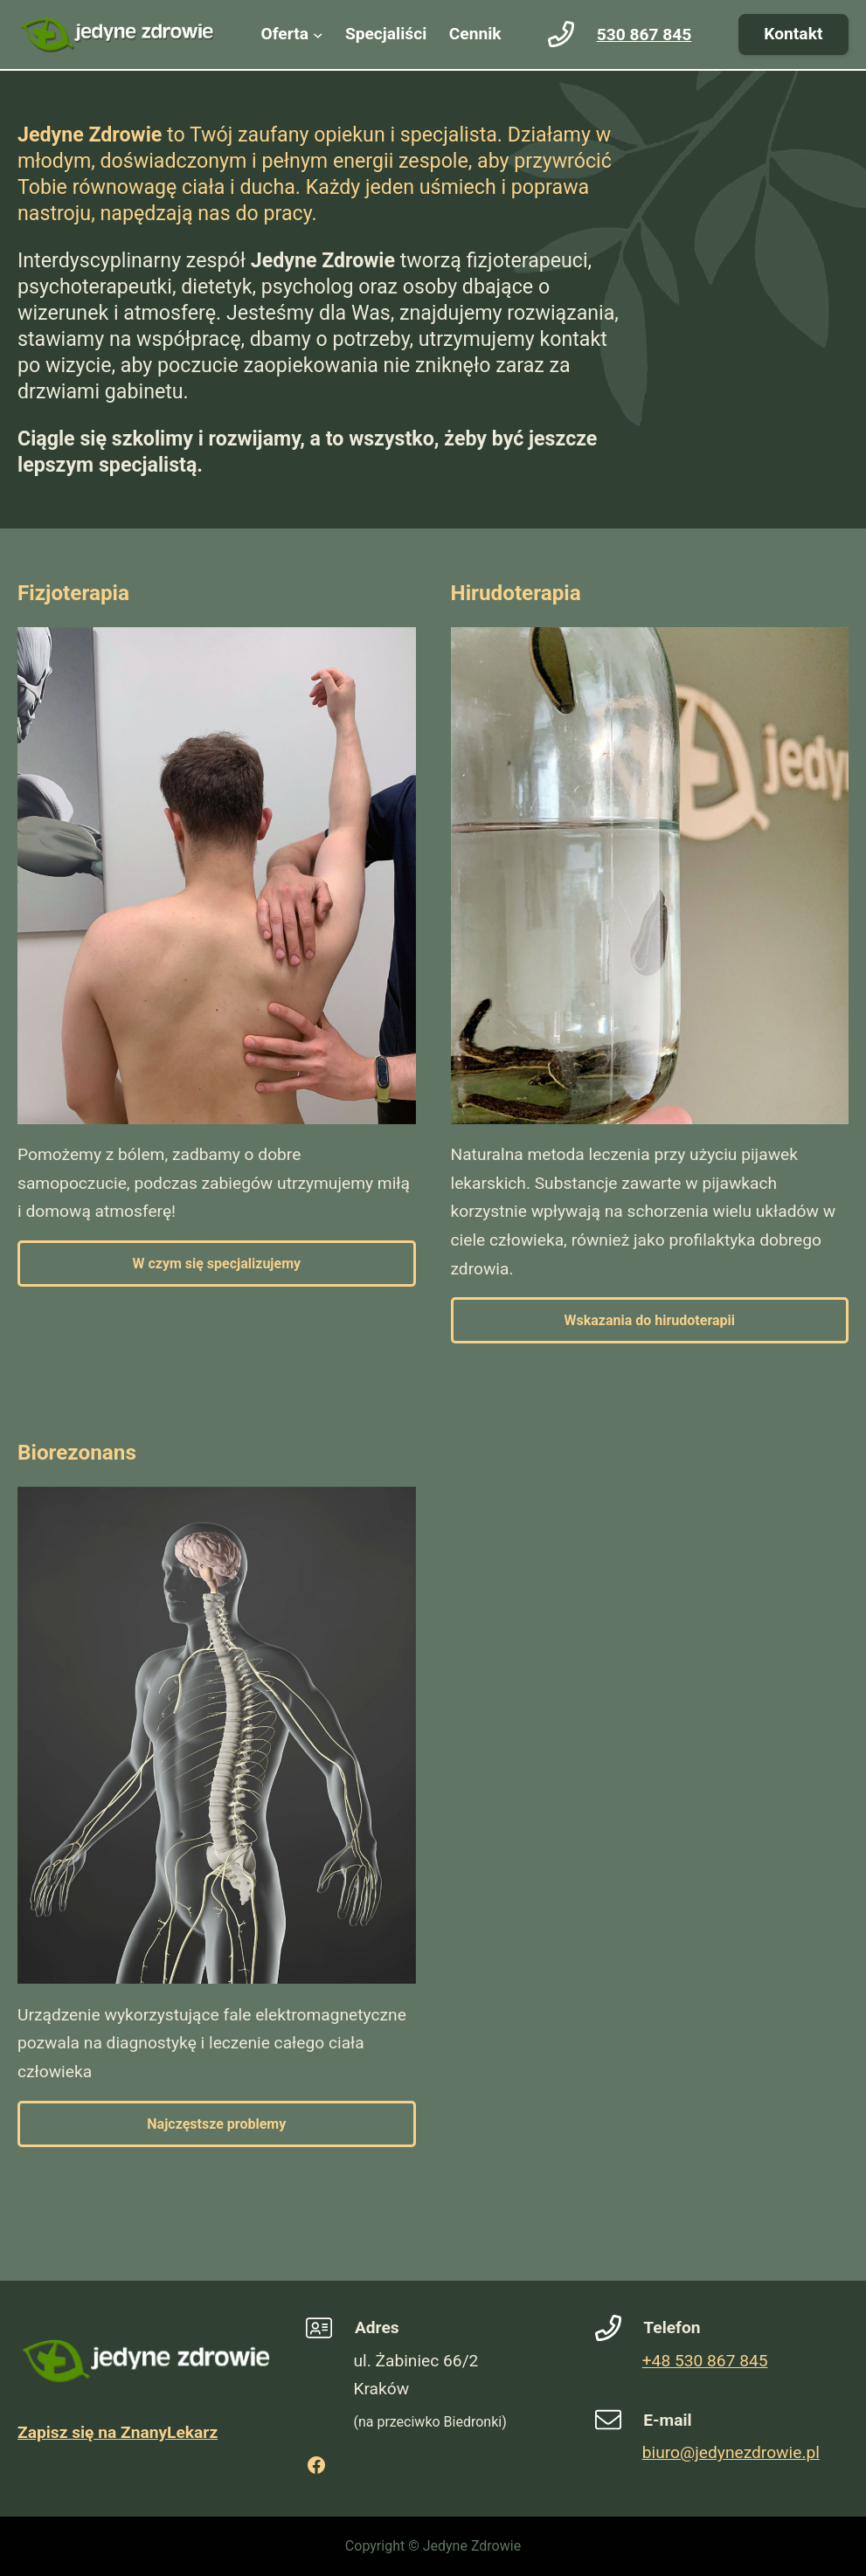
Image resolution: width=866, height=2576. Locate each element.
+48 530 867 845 (705, 2361)
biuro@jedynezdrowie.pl (731, 2452)
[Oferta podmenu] (318, 35)
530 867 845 (644, 34)
